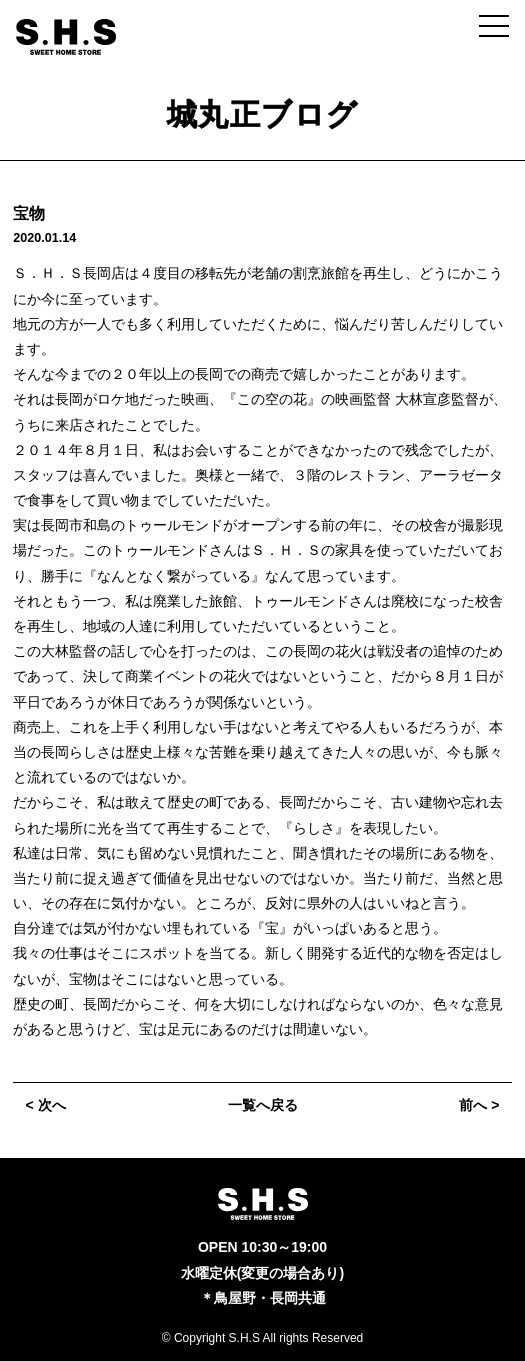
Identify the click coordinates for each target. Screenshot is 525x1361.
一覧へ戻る (263, 1105)
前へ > (479, 1105)
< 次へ (46, 1105)
